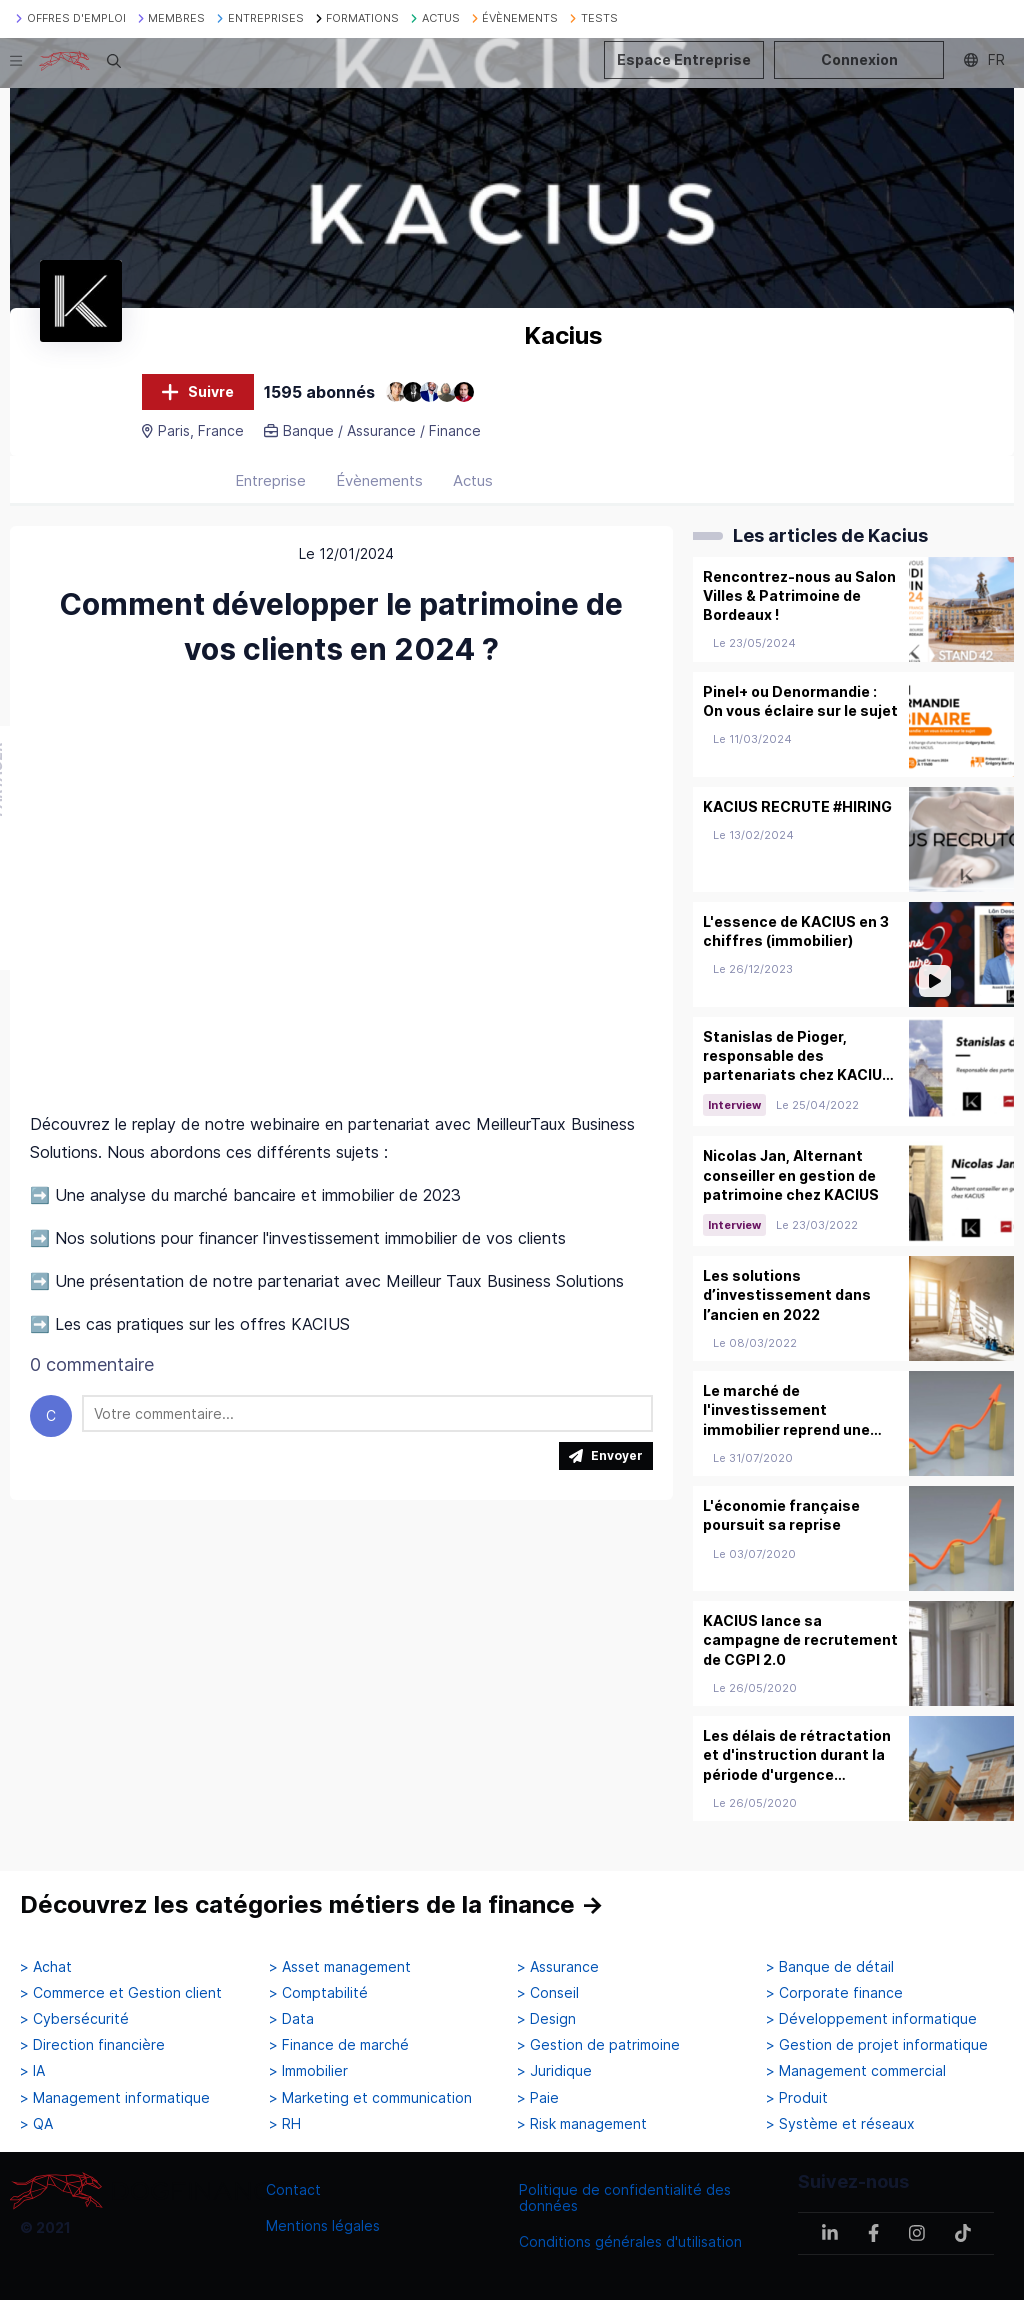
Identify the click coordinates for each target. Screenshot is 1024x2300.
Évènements (379, 480)
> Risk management (582, 2124)
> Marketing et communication (370, 2098)
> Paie (538, 2098)
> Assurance (558, 1967)
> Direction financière (92, 2045)
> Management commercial (856, 2071)
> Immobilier (308, 2071)
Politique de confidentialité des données (625, 2197)
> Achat (46, 1967)
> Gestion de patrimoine (598, 2045)
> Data (291, 2019)
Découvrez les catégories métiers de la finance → (312, 1904)
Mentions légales (323, 2225)
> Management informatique (115, 2098)
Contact (293, 2189)
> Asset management (340, 1967)
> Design (546, 2019)
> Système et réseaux (840, 2124)
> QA (36, 2124)
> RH (285, 2124)
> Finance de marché (339, 2045)
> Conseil (548, 1993)
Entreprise (270, 480)
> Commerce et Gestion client (121, 1993)
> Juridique (554, 2071)
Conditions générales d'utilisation (630, 2241)
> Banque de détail (830, 1967)
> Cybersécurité (74, 2019)
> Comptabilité (318, 1993)
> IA (32, 2071)
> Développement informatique (871, 2019)
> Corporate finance (834, 1993)
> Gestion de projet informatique (877, 2045)
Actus (473, 480)
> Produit (797, 2098)
